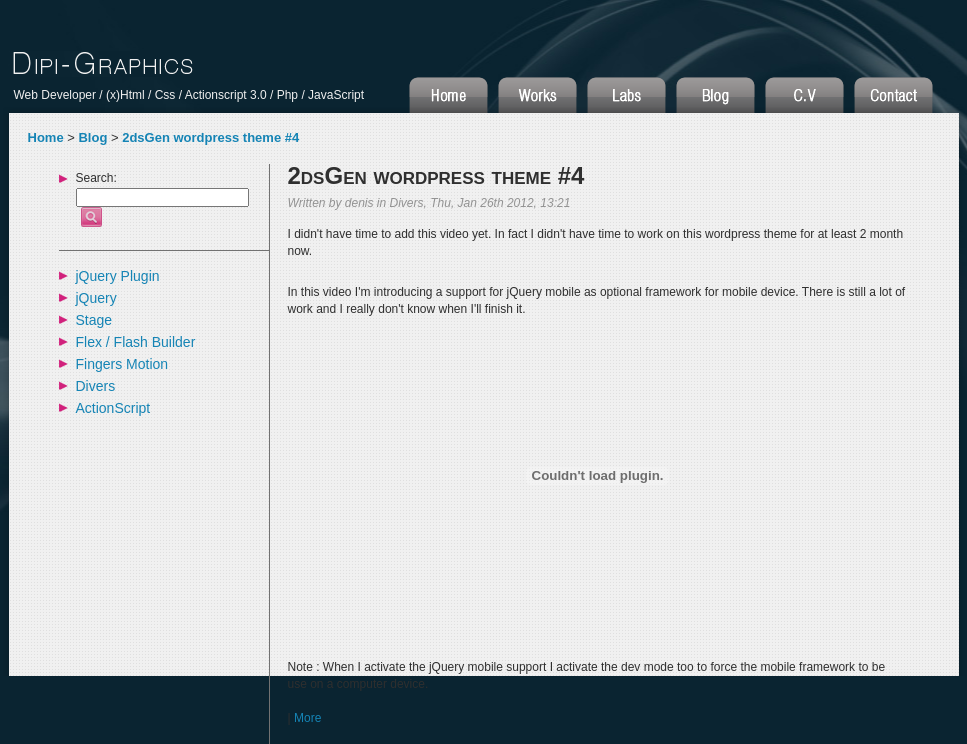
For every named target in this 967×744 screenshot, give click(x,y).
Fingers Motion (122, 364)
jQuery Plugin (118, 276)
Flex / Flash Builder (136, 342)
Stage (94, 320)
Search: (96, 178)
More (307, 718)
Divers (96, 386)
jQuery (96, 298)
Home (46, 137)
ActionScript (113, 408)
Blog (92, 137)
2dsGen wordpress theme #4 (210, 137)
